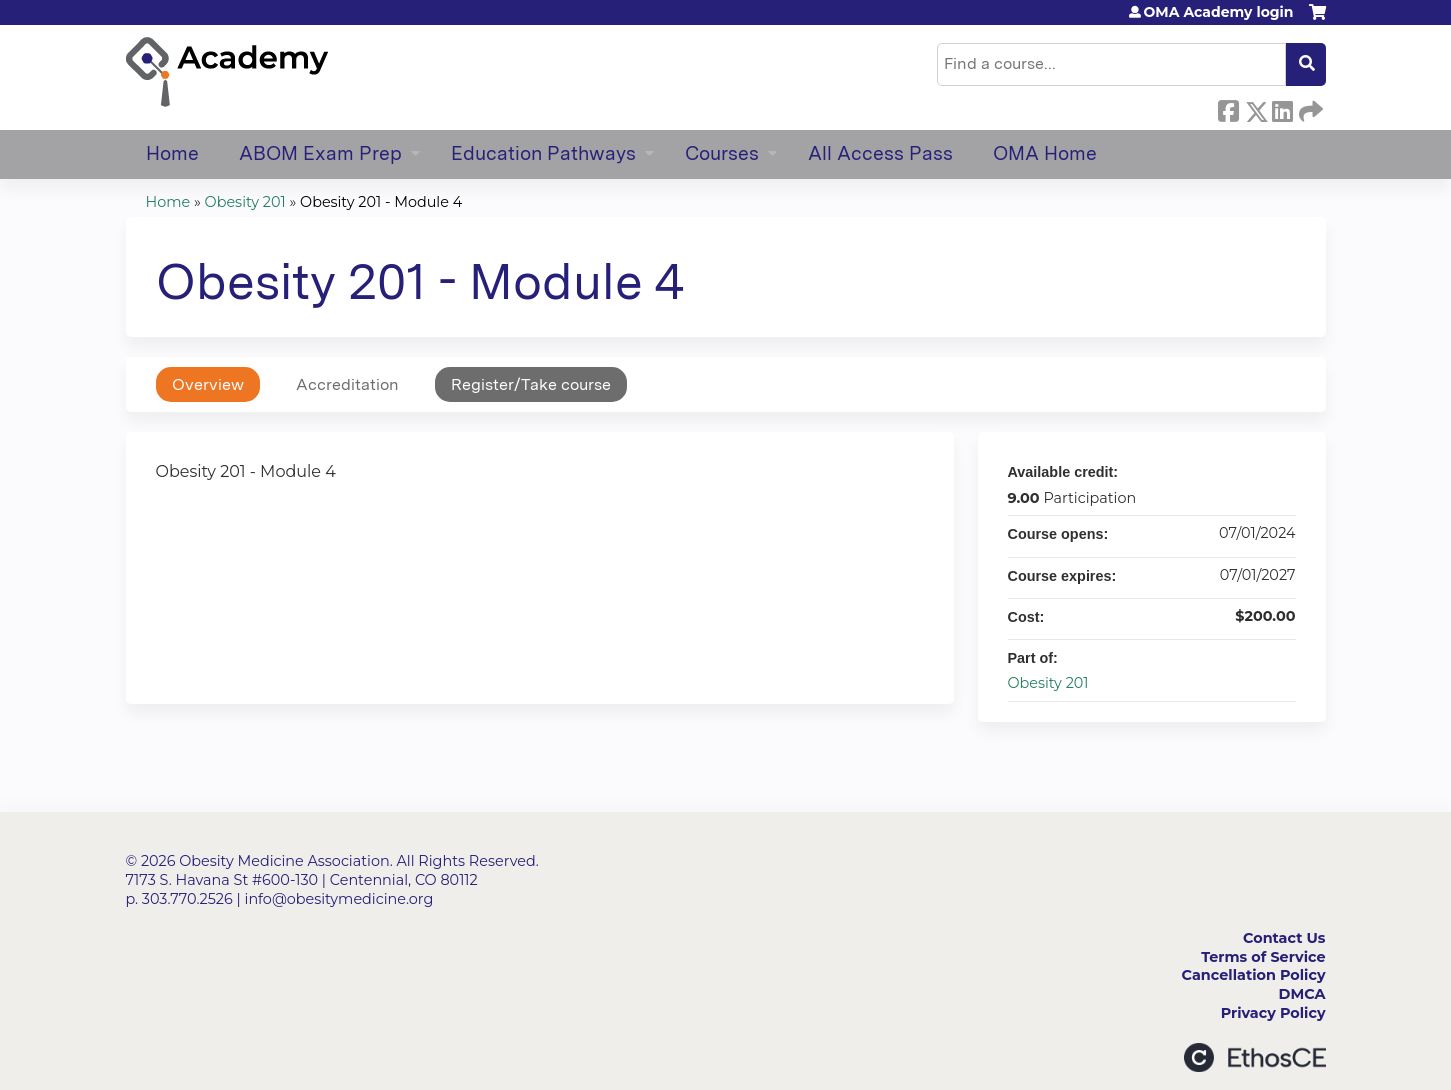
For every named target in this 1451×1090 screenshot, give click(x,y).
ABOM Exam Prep (320, 153)
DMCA (1302, 994)
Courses (722, 153)
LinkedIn (1282, 108)
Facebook (1228, 108)
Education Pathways (543, 153)
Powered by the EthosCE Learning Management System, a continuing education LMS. (1255, 1057)
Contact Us (1284, 938)
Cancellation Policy (1254, 975)
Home (172, 153)
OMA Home (1045, 153)
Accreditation (347, 384)
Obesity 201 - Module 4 (381, 202)
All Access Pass (880, 153)
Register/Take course (531, 384)
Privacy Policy (1273, 1013)
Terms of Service (1263, 957)
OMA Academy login (1219, 12)
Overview (208, 384)
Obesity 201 (245, 202)
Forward (1309, 108)
